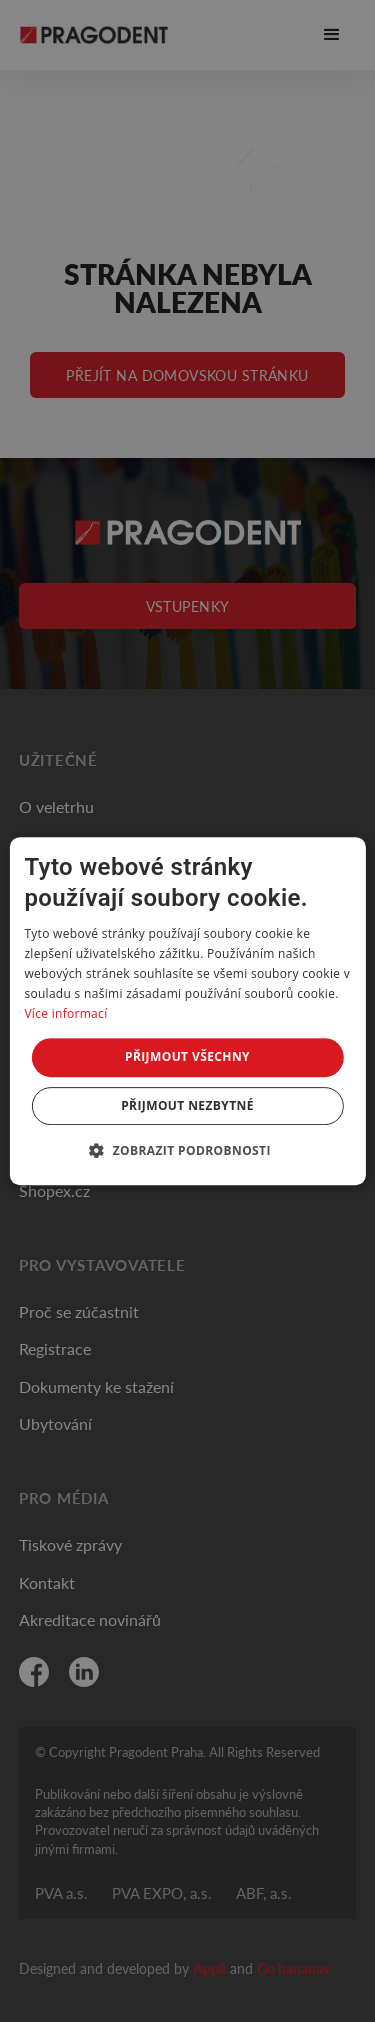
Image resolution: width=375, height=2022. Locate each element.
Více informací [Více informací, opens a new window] (65, 1013)
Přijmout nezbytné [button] (187, 1105)
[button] (187, 1150)
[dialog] (187, 1011)
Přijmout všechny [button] (187, 1056)
